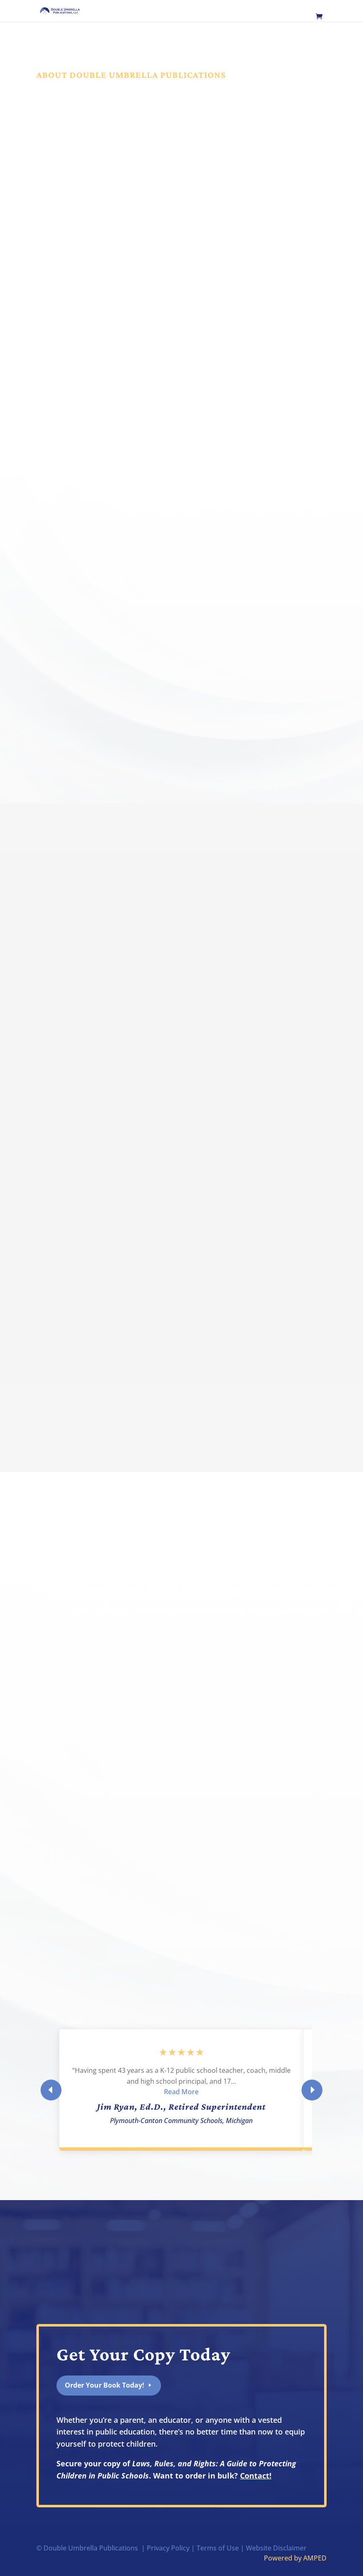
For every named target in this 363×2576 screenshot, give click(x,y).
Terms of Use (218, 2548)
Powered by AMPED (295, 2558)
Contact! (255, 2476)
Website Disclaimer (276, 2548)
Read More (181, 2091)
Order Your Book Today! (104, 2385)
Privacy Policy (168, 2548)
